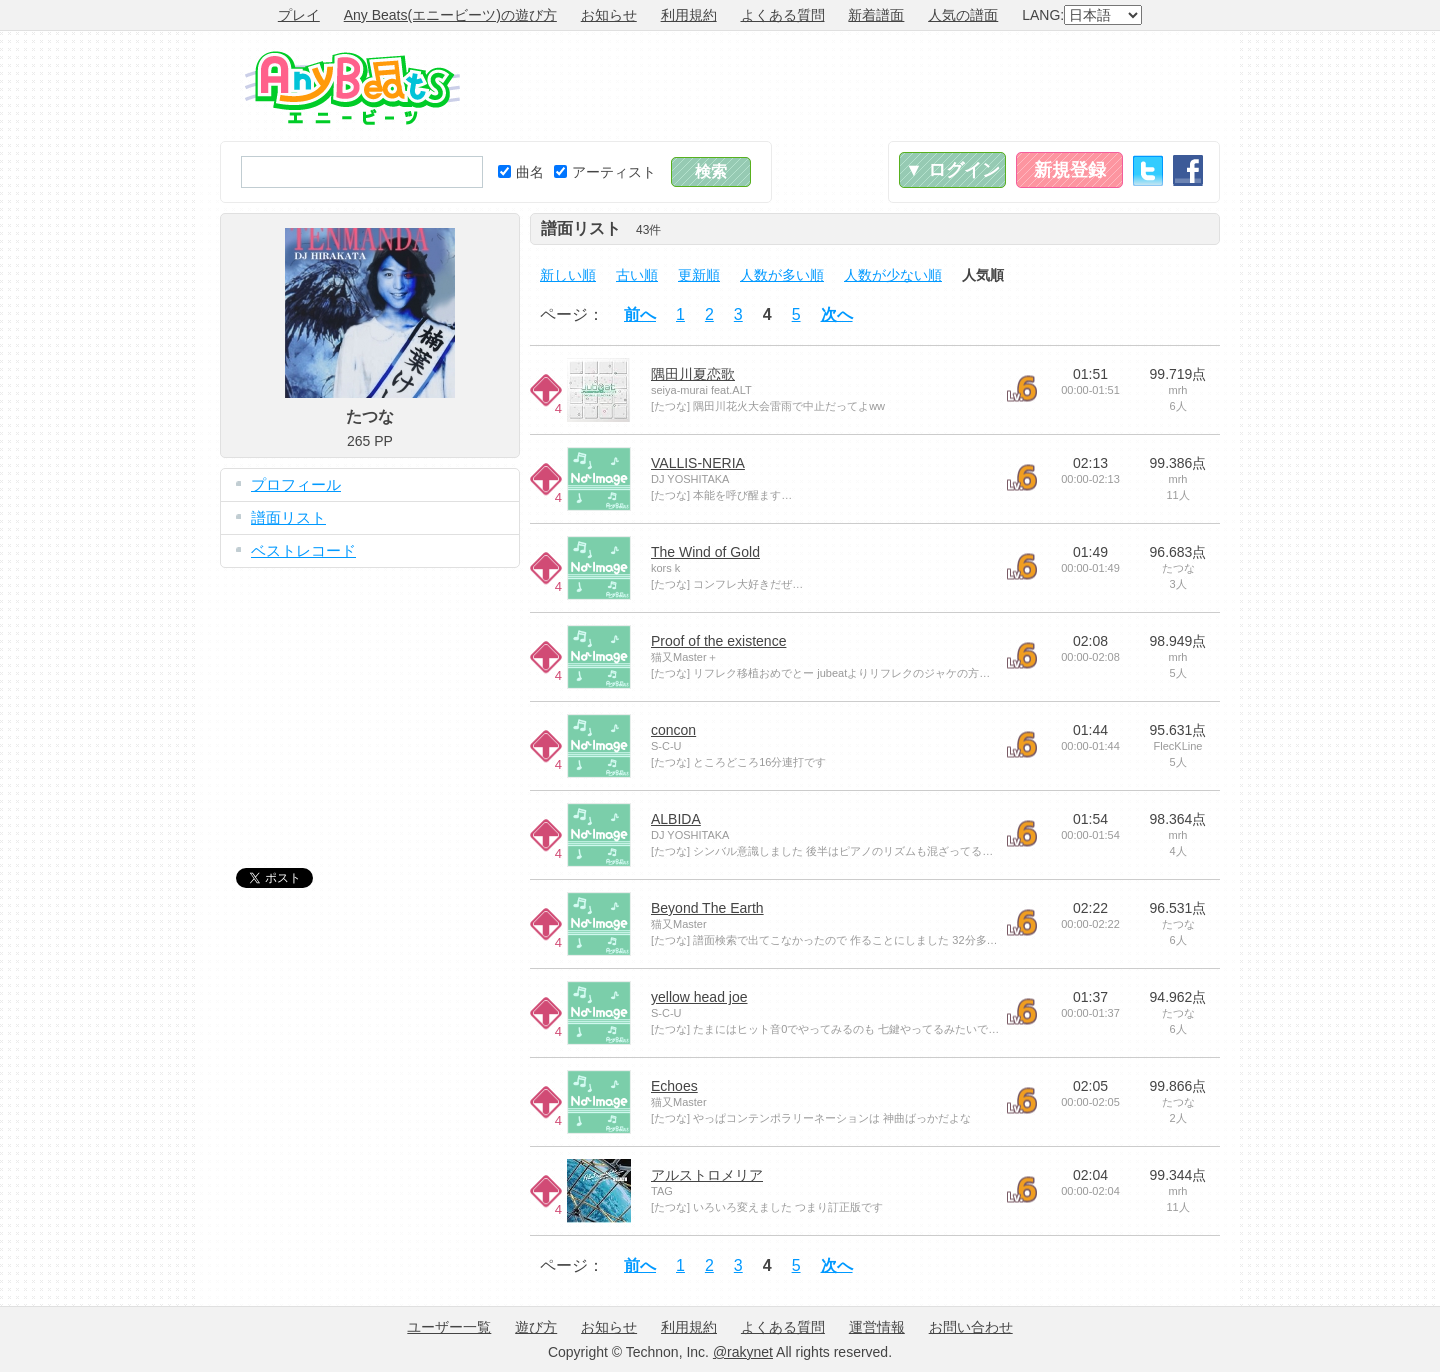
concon (673, 730)
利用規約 (689, 15)
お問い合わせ (971, 1327)
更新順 (699, 275)
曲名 (521, 172)
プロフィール (296, 484)
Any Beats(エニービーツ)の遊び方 (450, 15)
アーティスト (605, 172)
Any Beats (352, 88)
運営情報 (877, 1327)
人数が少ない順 (893, 275)
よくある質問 (783, 15)
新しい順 (568, 275)
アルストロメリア (707, 1175)
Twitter (1148, 170)
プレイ (299, 15)
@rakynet (743, 1352)
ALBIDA (676, 819)
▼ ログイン (952, 170)
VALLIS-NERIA (698, 463)
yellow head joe (699, 997)
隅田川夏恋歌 (693, 374)
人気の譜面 (963, 15)
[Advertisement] (856, 86)
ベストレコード (303, 550)
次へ (837, 314)
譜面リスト (288, 517)
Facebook (1188, 170)
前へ (640, 314)
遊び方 (536, 1327)
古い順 (637, 275)
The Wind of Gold (705, 552)
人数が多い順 (782, 275)
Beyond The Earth (707, 908)
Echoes (674, 1086)
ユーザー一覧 (449, 1327)
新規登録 (1070, 170)
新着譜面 (876, 15)
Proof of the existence (718, 641)
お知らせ (609, 15)
